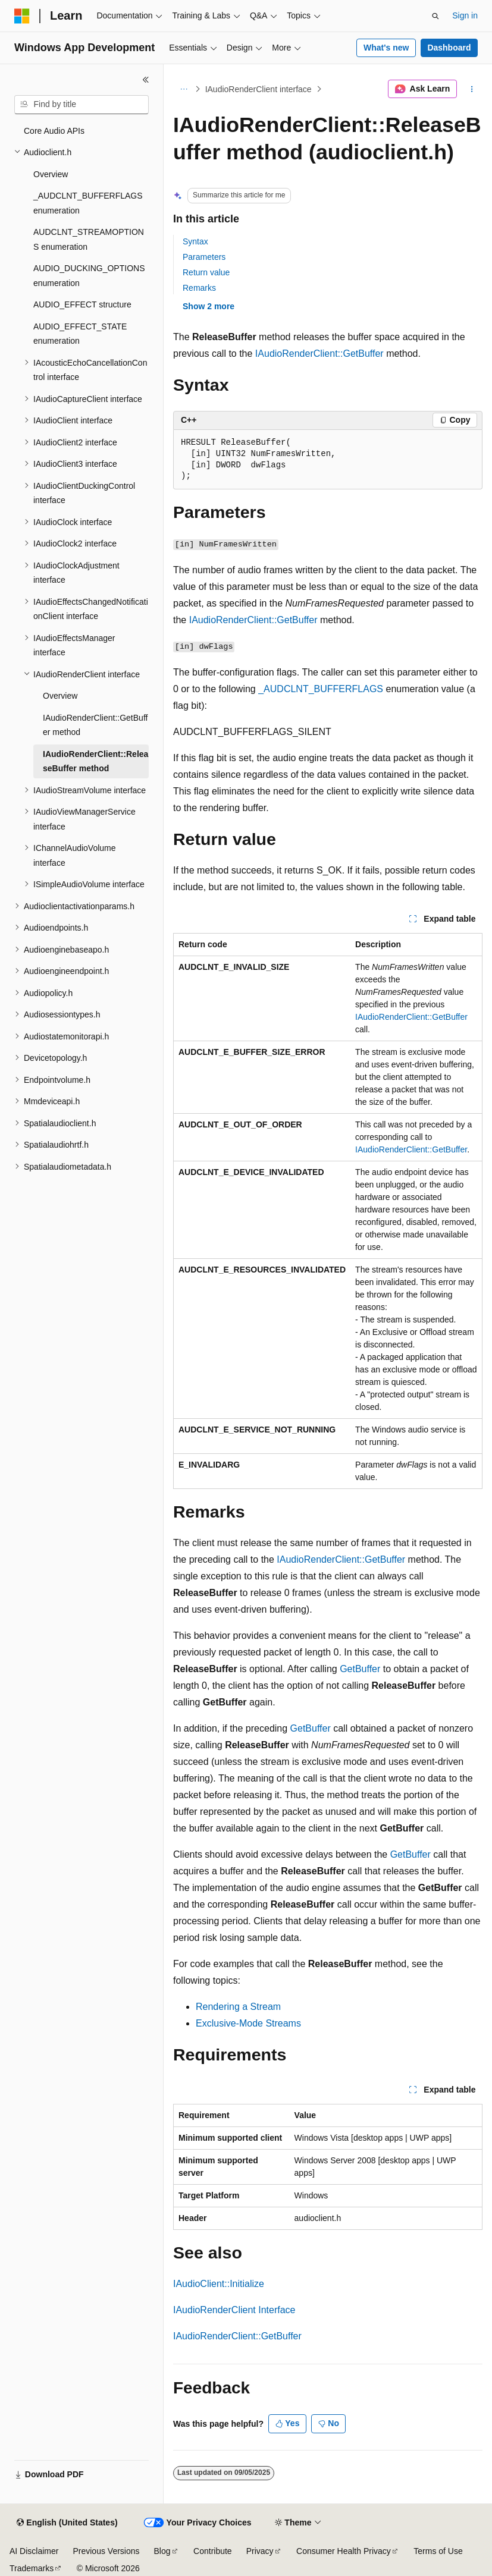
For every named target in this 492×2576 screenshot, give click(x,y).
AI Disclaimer (34, 2551)
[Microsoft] (22, 16)
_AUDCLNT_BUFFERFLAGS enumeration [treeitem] (88, 203)
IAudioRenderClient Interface (234, 2310)
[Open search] (435, 16)
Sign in (465, 15)
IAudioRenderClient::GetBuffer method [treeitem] (95, 725)
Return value (206, 272)
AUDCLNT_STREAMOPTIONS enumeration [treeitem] (88, 239)
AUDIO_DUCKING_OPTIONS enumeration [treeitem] (89, 275)
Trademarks (32, 2568)
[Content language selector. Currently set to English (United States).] (67, 2523)
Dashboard (449, 47)
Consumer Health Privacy (343, 2551)
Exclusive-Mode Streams (248, 2023)
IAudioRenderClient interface (258, 89)
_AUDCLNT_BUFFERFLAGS (320, 689)
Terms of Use (437, 2551)
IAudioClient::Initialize (218, 2284)
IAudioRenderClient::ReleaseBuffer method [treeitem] (95, 761)
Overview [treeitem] (50, 174)
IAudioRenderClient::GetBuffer (319, 353)
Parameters (204, 257)
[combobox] (81, 104)
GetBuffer (360, 1669)
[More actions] (472, 89)
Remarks (199, 288)
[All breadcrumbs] (183, 89)
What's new (386, 47)
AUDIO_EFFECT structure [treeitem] (82, 304)
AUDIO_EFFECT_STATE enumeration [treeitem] (80, 334)
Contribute (212, 2551)
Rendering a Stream (238, 2007)
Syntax (195, 241)
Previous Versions (106, 2551)
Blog (162, 2551)
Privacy (260, 2551)
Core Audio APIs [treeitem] (54, 131)
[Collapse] (145, 79)
